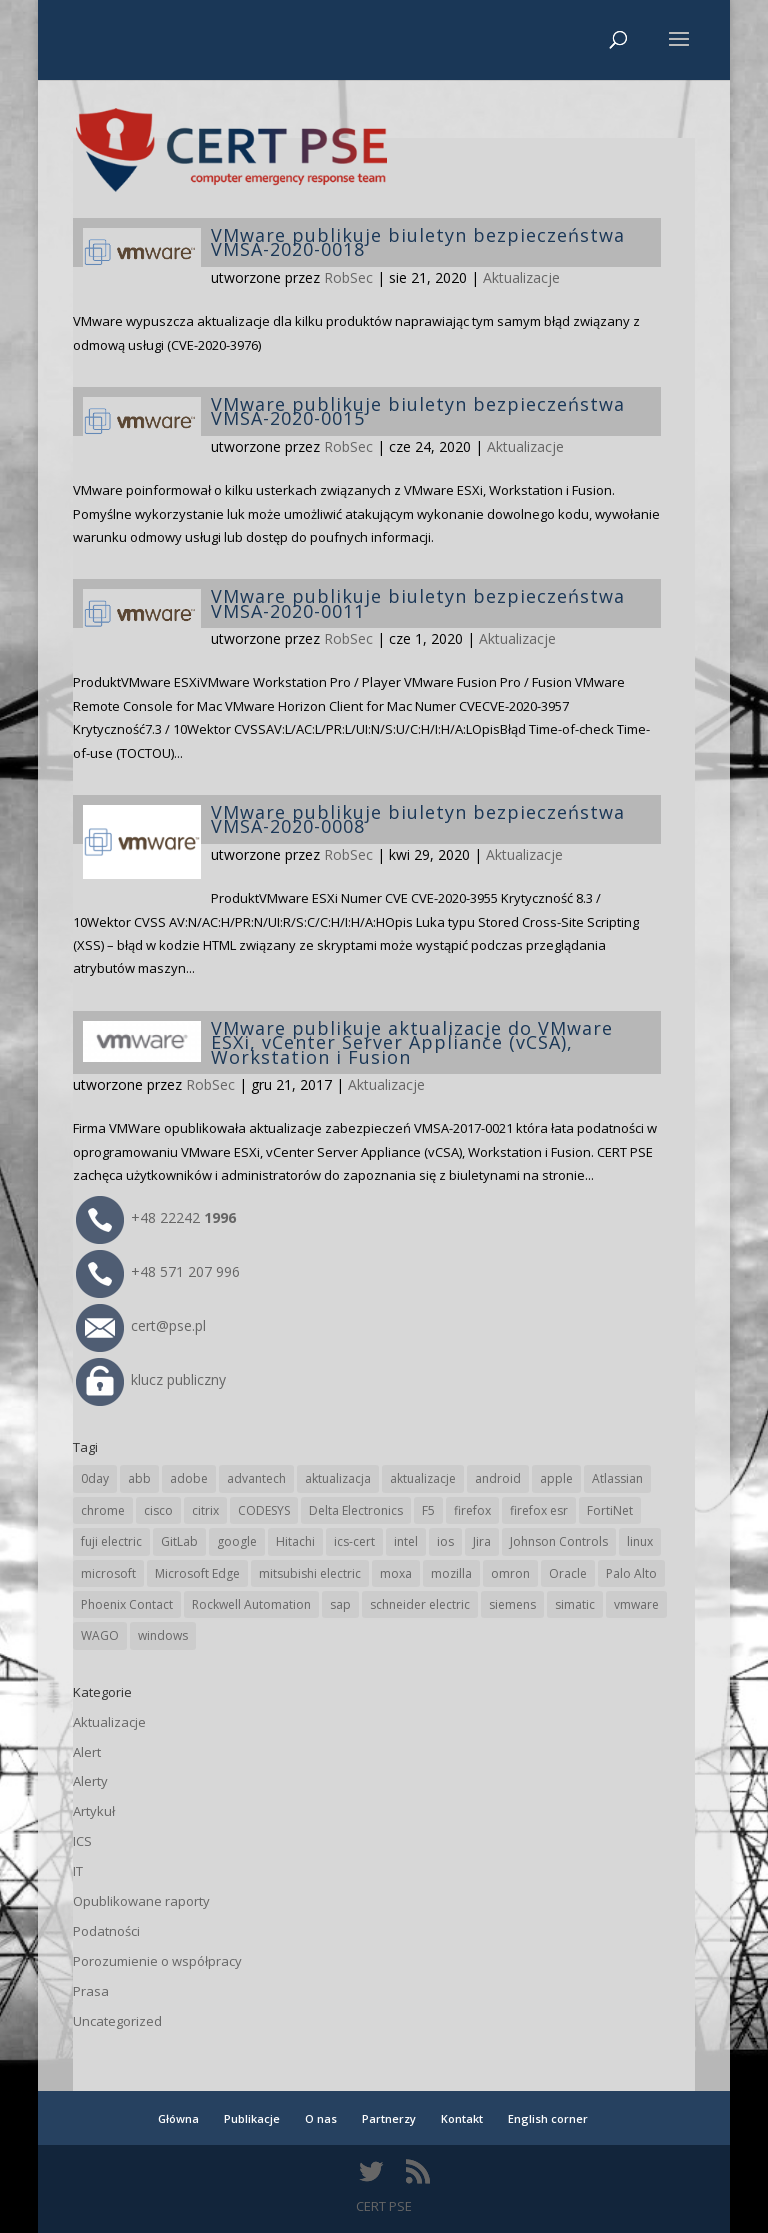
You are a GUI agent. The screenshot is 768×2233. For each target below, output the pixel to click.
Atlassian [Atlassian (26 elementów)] (617, 1478)
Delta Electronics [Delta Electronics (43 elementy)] (356, 1510)
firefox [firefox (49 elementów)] (472, 1510)
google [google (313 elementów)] (237, 1541)
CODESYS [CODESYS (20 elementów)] (264, 1510)
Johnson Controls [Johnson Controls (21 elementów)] (559, 1541)
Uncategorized (117, 2021)
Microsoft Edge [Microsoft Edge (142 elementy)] (197, 1573)
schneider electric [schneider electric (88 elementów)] (420, 1604)
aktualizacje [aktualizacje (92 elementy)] (423, 1478)
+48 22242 (156, 1217)
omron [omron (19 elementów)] (510, 1573)
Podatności (106, 1931)
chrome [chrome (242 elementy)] (103, 1510)
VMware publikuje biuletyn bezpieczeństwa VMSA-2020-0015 (418, 411)
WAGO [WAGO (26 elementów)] (100, 1635)
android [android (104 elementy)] (498, 1478)
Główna (178, 2118)
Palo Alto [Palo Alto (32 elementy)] (631, 1573)
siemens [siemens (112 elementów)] (512, 1604)
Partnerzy (389, 2118)
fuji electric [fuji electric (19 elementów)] (111, 1541)
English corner (548, 2118)
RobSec (348, 277)
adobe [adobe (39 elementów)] (189, 1478)
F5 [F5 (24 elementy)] (428, 1510)
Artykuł (94, 1811)
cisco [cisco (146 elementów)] (158, 1510)
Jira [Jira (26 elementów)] (482, 1541)
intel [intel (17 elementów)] (406, 1541)
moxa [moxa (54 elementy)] (396, 1573)
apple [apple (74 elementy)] (556, 1478)
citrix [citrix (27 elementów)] (205, 1510)
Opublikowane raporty (141, 1901)
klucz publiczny (151, 1379)
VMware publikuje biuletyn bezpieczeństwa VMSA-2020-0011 (418, 603)
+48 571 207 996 (158, 1271)
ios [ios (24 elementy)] (445, 1541)
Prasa (91, 1991)
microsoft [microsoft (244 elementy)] (108, 1573)
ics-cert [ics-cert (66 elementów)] (354, 1541)
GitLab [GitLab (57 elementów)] (179, 1541)
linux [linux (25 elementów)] (640, 1541)
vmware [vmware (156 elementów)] (636, 1604)
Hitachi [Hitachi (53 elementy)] (295, 1541)
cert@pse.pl (141, 1325)
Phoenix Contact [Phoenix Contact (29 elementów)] (127, 1604)
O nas (321, 2118)
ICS (82, 1841)
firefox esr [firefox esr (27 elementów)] (539, 1510)
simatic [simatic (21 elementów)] (575, 1604)
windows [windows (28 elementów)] (163, 1635)
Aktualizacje (521, 277)
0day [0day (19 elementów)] (95, 1478)
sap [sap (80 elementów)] (340, 1604)
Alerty (90, 1781)
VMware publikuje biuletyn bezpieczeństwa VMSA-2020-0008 (418, 819)
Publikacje (252, 2118)
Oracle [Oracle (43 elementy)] (568, 1573)
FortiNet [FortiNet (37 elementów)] (610, 1510)
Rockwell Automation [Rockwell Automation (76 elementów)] (251, 1604)
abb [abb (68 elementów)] (139, 1478)
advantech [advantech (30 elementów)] (256, 1478)
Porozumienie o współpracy (157, 1961)
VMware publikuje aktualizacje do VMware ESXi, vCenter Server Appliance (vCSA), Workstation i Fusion (412, 1042)
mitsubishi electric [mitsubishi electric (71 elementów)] (310, 1573)
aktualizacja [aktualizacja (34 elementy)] (338, 1478)
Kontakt (462, 2118)
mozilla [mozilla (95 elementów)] (451, 1573)
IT (78, 1871)
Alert (87, 1752)
